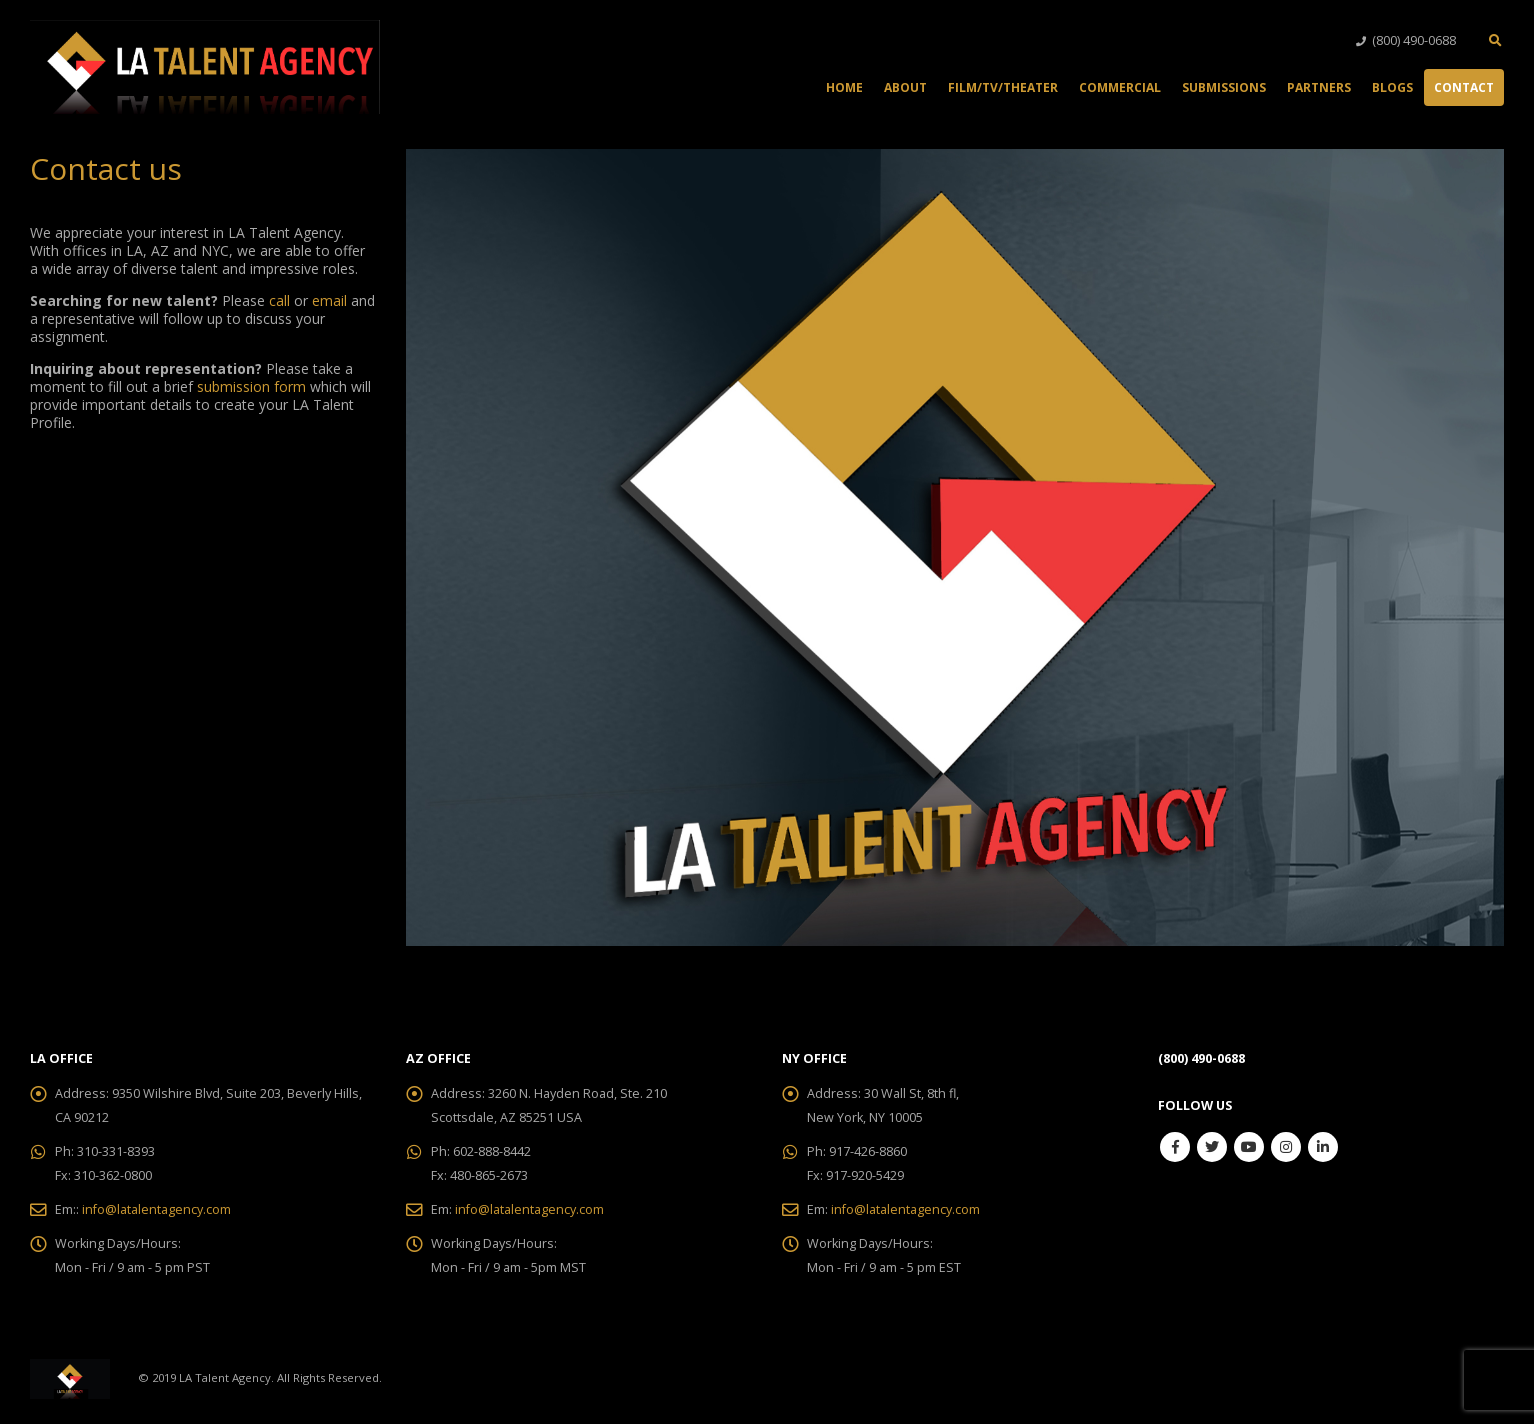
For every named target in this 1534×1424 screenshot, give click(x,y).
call (281, 300)
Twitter (1212, 1147)
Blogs (1392, 87)
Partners (1319, 87)
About (905, 87)
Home (844, 87)
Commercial (1120, 87)
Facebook (1175, 1147)
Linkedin (1323, 1147)
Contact (1464, 87)
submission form (251, 386)
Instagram (1286, 1147)
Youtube (1249, 1147)
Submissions (1224, 87)
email (329, 300)
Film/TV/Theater (1003, 87)
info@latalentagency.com (156, 1209)
